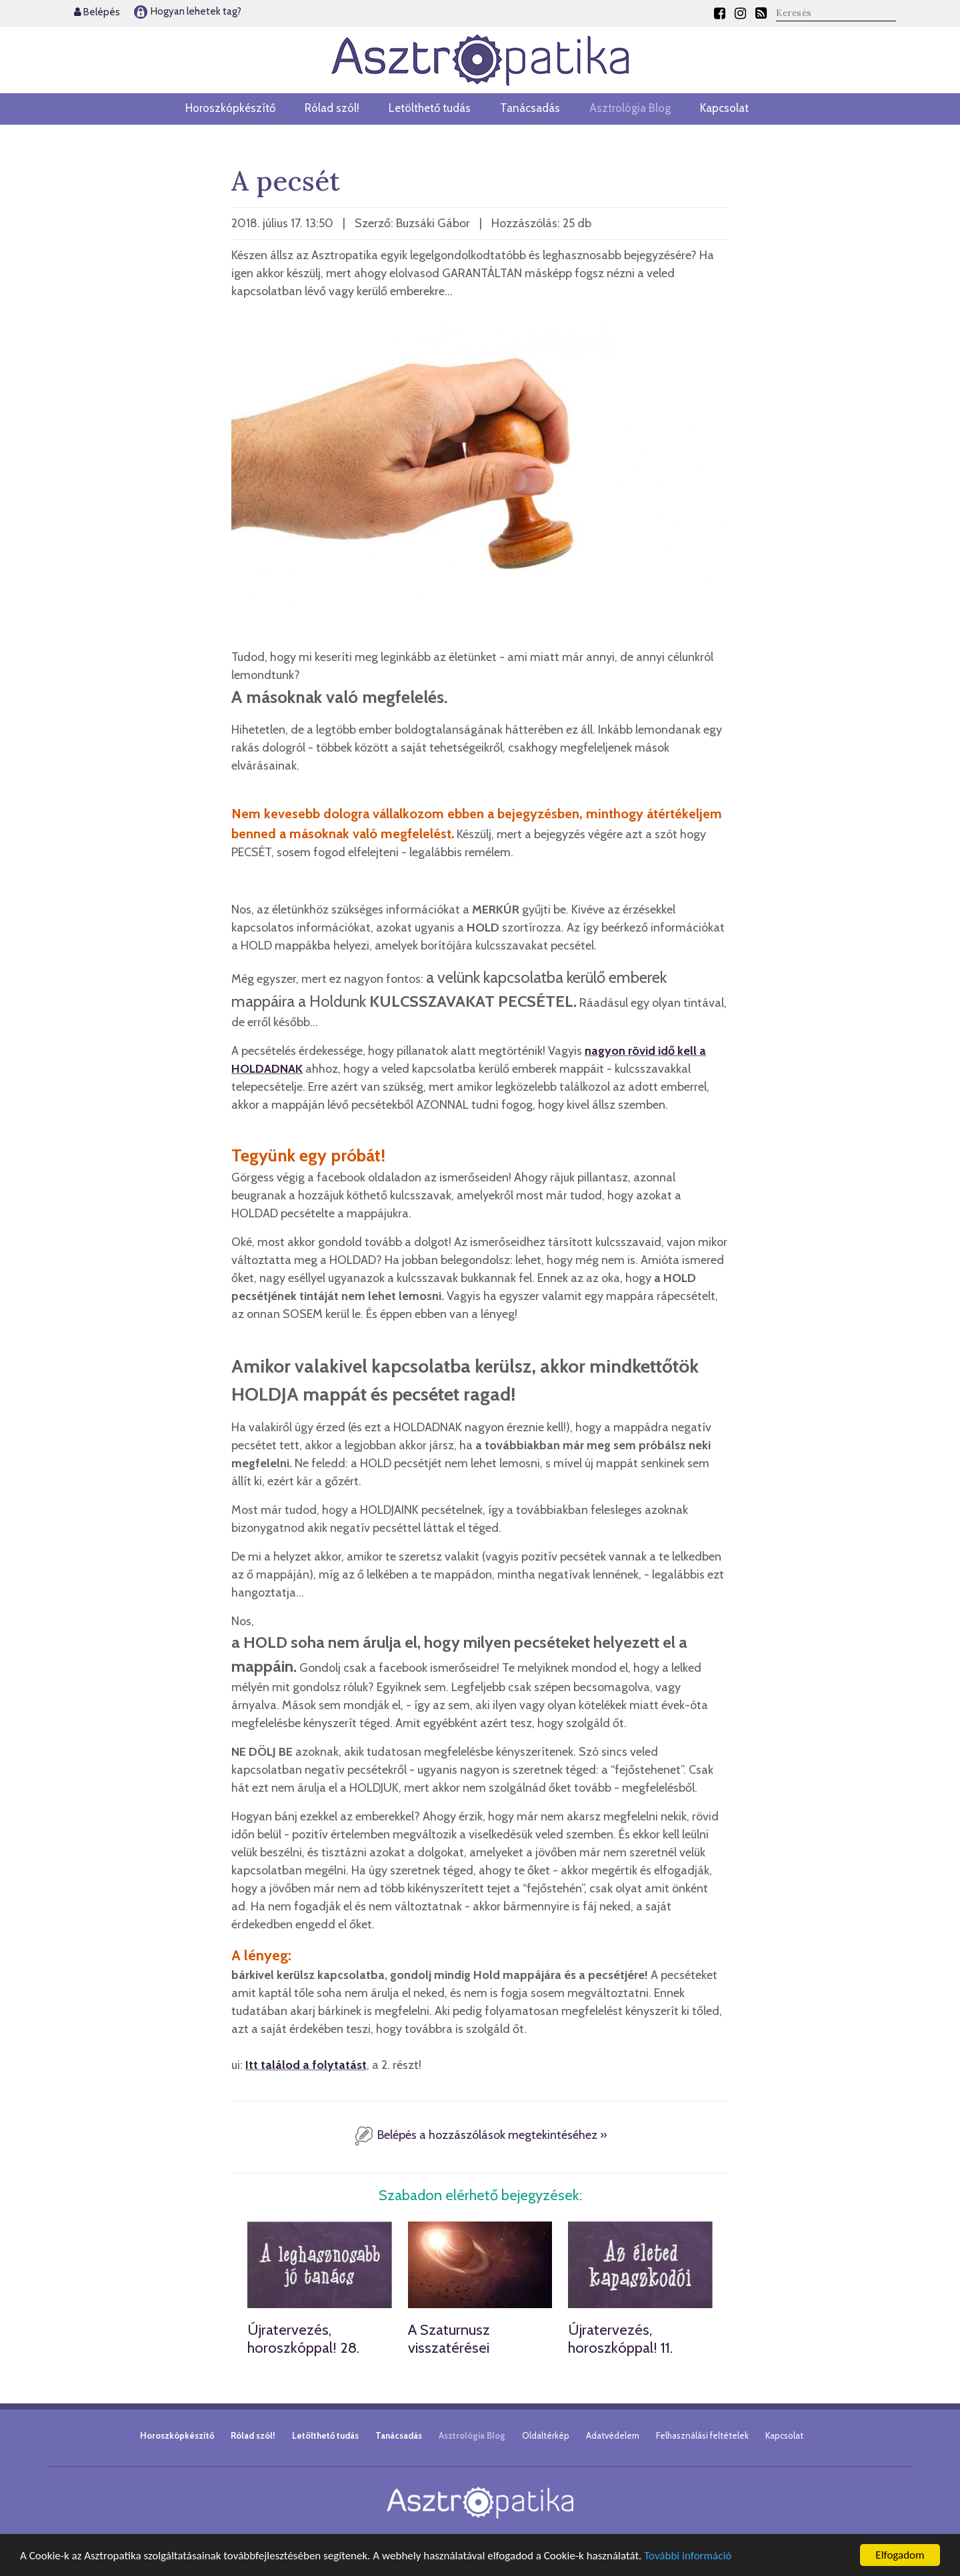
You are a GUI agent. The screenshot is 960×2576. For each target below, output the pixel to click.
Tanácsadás (530, 108)
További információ (687, 2556)
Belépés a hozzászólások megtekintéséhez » (480, 2135)
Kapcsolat (724, 108)
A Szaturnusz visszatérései (449, 2338)
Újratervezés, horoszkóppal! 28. (303, 2338)
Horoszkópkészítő (230, 108)
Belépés (97, 12)
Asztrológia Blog (630, 108)
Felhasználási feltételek (702, 2435)
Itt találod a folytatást (306, 2065)
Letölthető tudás (430, 108)
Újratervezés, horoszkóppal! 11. (620, 2338)
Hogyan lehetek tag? (187, 11)
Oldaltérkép (545, 2435)
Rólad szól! (332, 108)
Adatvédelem (612, 2435)
